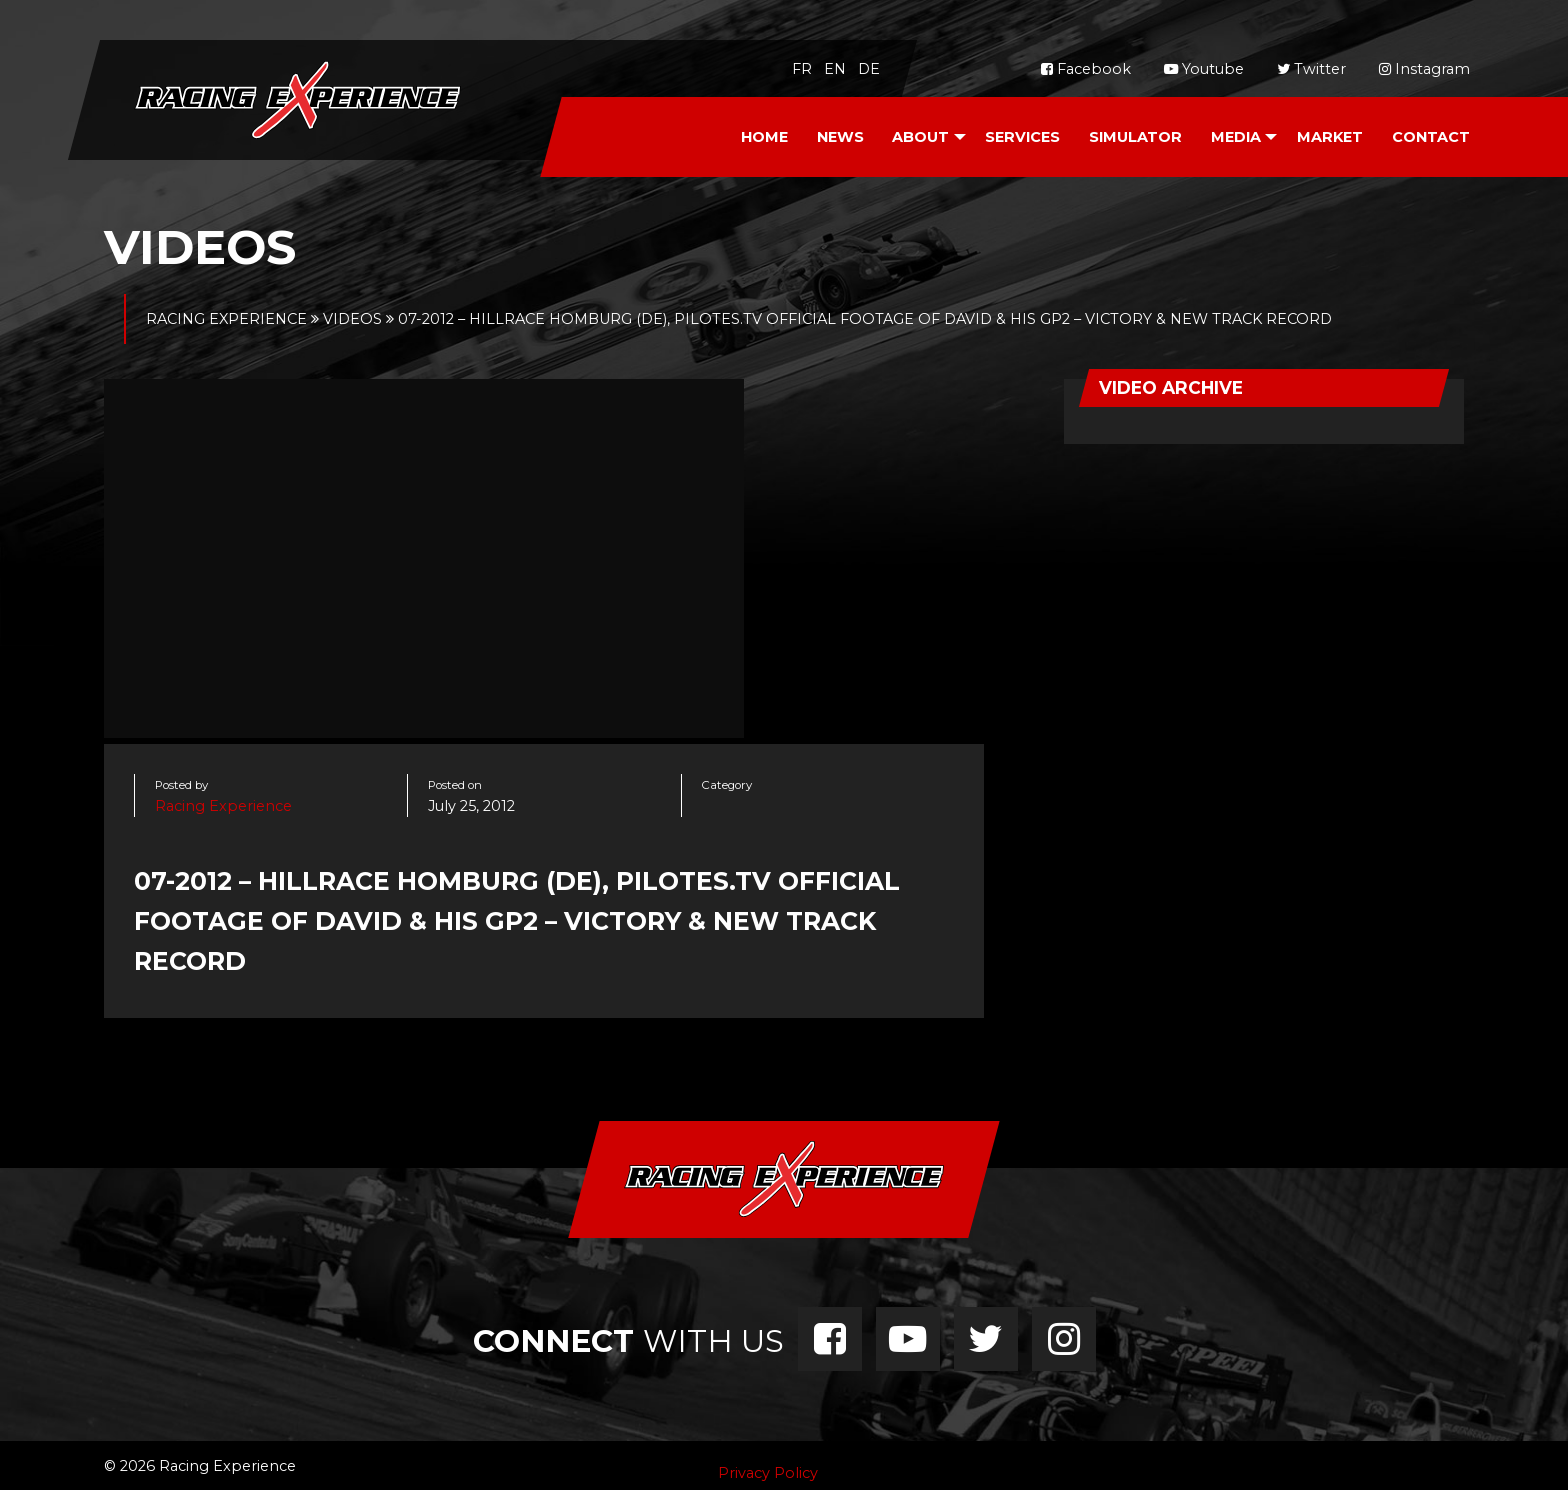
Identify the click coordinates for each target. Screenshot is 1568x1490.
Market (1330, 137)
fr (802, 69)
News (840, 137)
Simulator (1135, 137)
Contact (1431, 137)
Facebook (1086, 69)
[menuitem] (764, 137)
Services (1022, 137)
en (835, 69)
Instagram (1424, 69)
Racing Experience (223, 806)
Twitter (1311, 69)
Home (764, 137)
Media (1236, 137)
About (920, 137)
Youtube (1204, 69)
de (869, 69)
